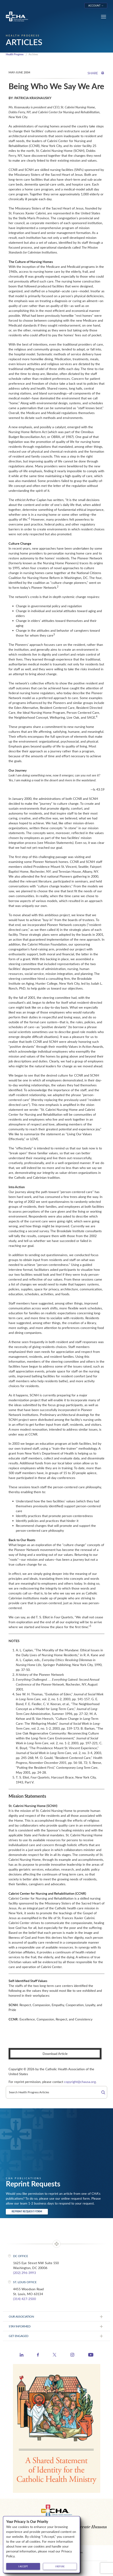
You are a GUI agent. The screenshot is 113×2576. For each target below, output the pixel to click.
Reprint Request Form (27, 2211)
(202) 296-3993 (24, 2272)
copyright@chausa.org (80, 2082)
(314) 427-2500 (24, 2299)
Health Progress (14, 54)
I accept (23, 2566)
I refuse (60, 2566)
